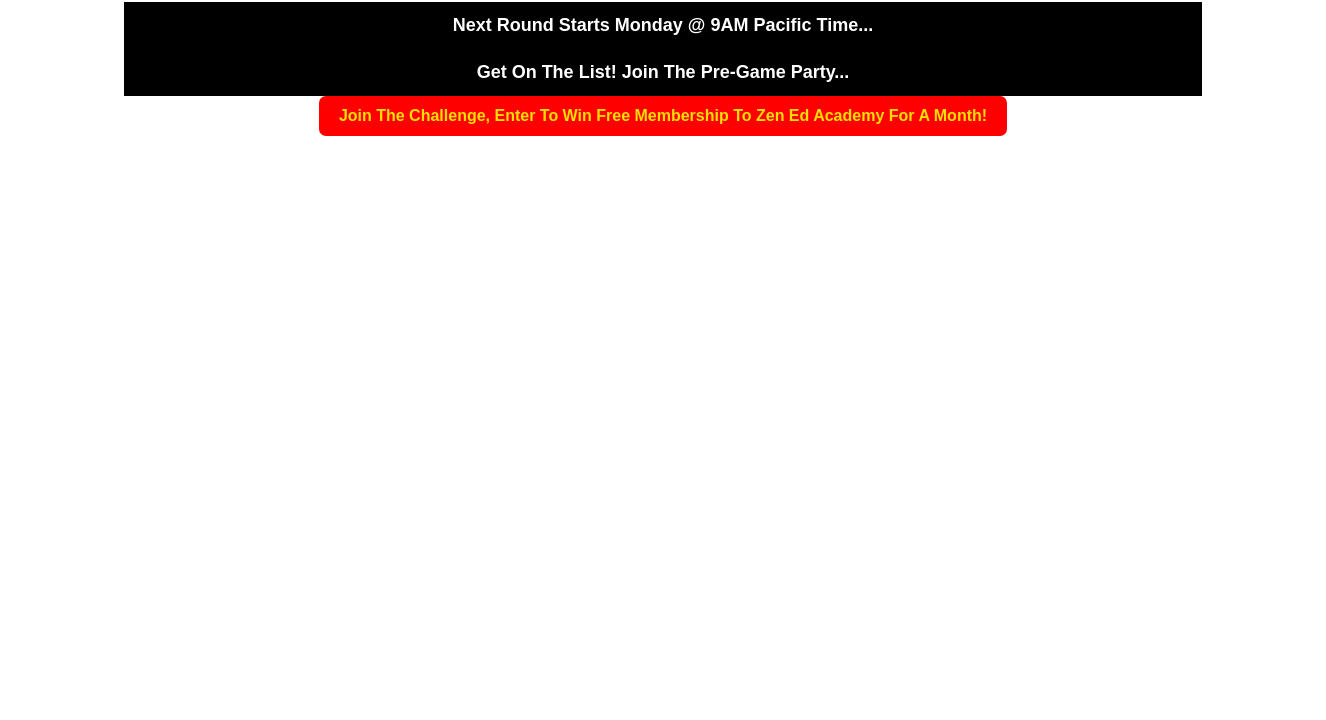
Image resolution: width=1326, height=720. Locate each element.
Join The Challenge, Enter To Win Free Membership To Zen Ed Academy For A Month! (663, 115)
